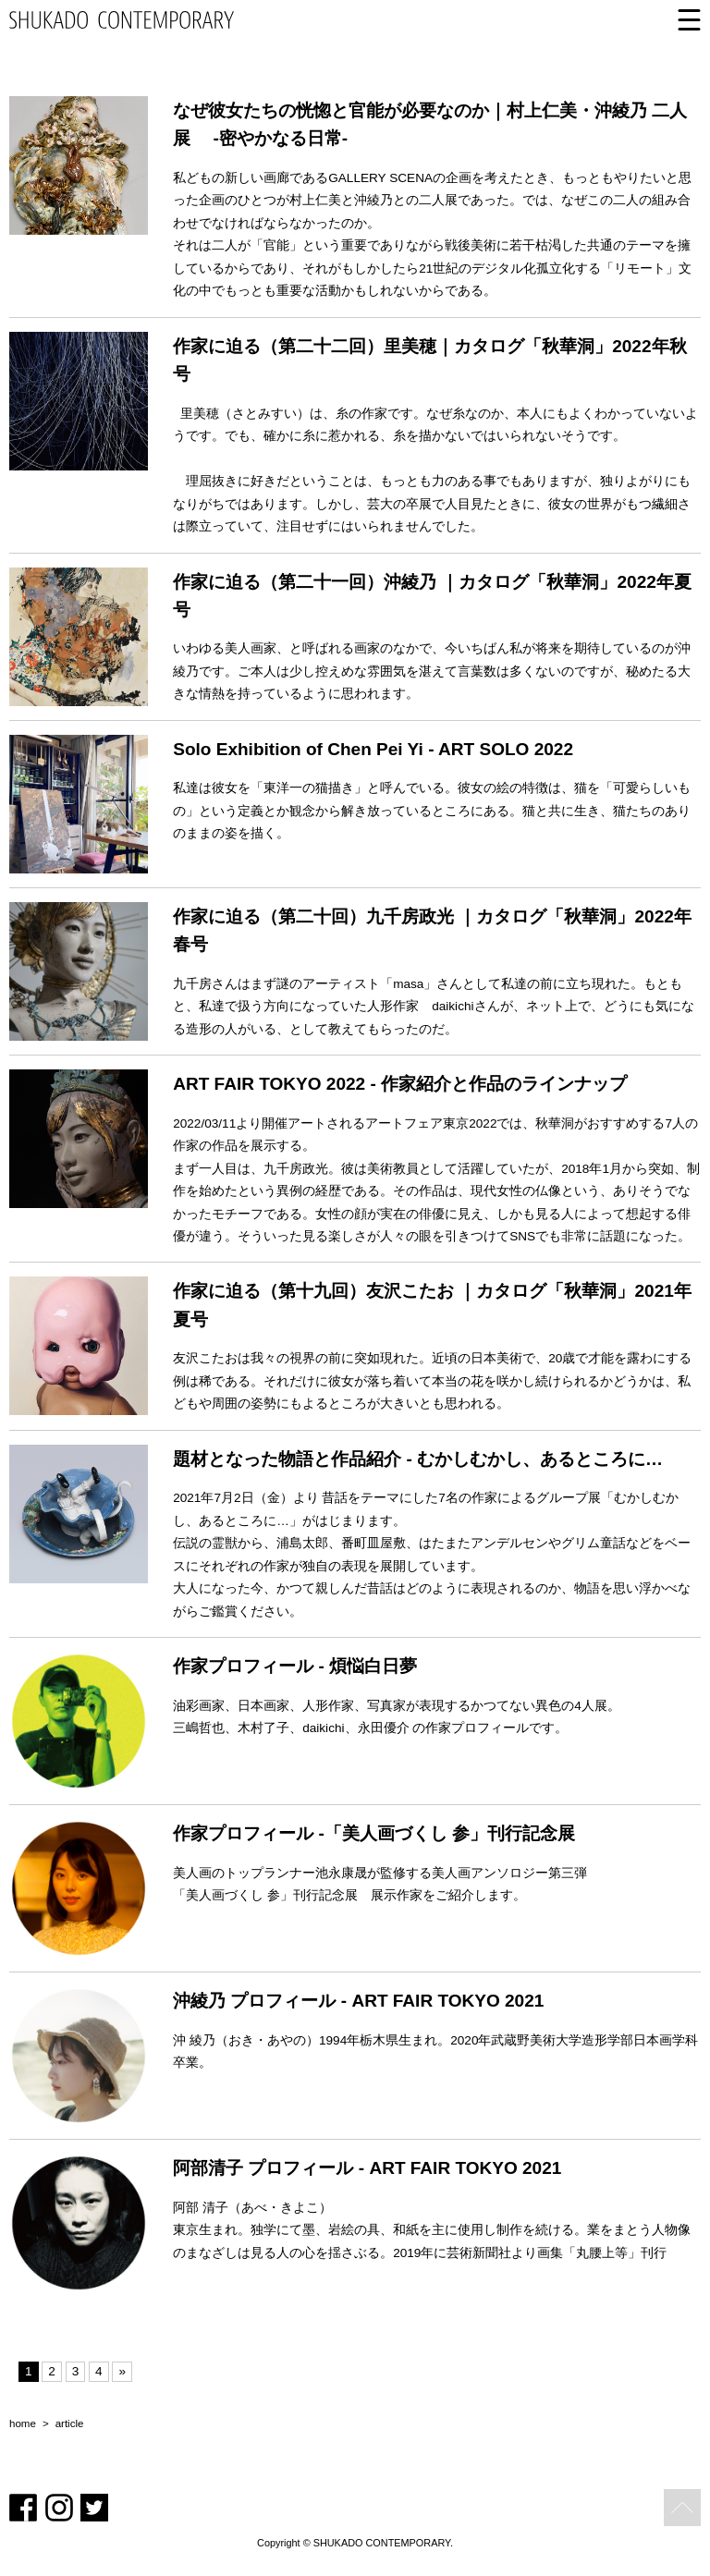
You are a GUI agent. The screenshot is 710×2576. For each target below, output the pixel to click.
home (22, 2424)
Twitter (94, 2507)
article (69, 2424)
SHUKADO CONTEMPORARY (121, 20)
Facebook (23, 2507)
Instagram (59, 2507)
